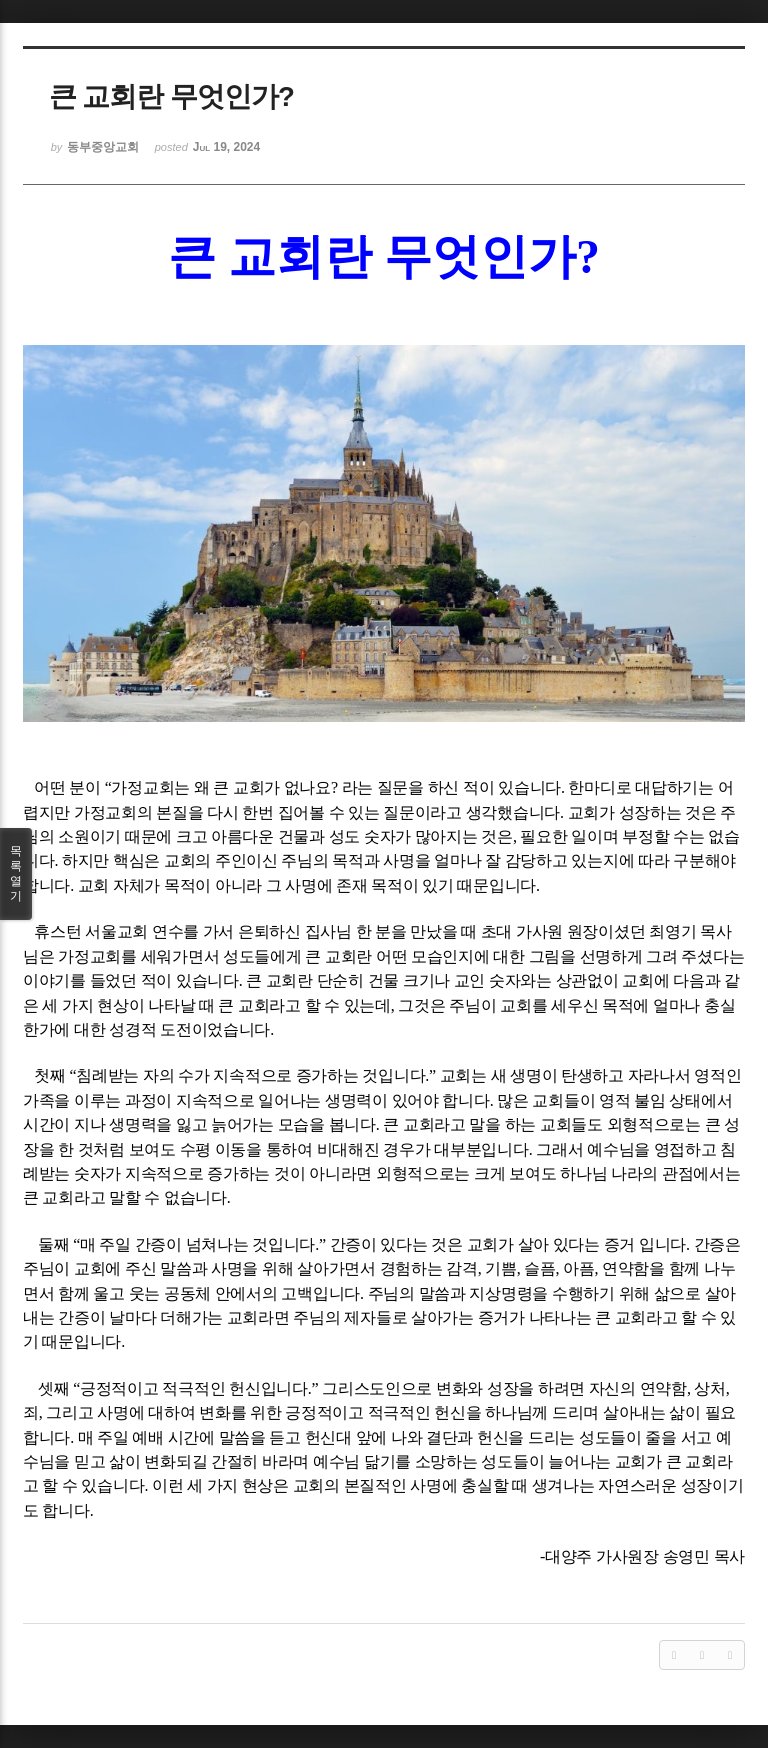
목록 (16, 874)
